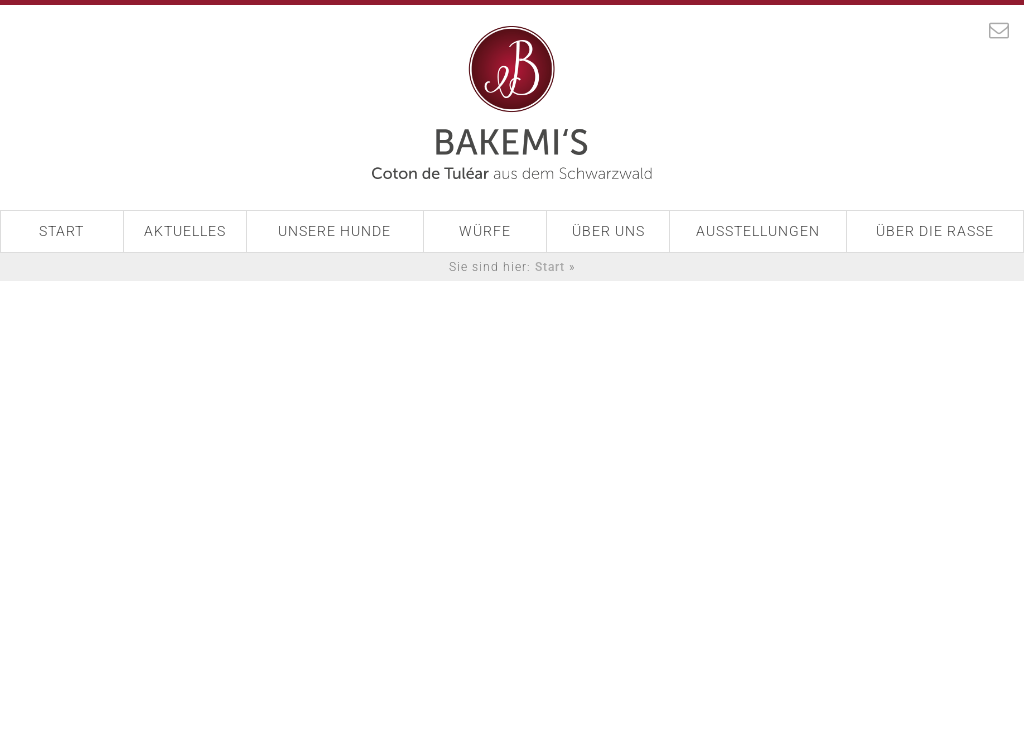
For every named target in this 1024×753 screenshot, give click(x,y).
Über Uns (608, 231)
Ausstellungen (758, 231)
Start (61, 231)
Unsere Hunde (334, 231)
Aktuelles (185, 231)
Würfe (485, 231)
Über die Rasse (935, 231)
